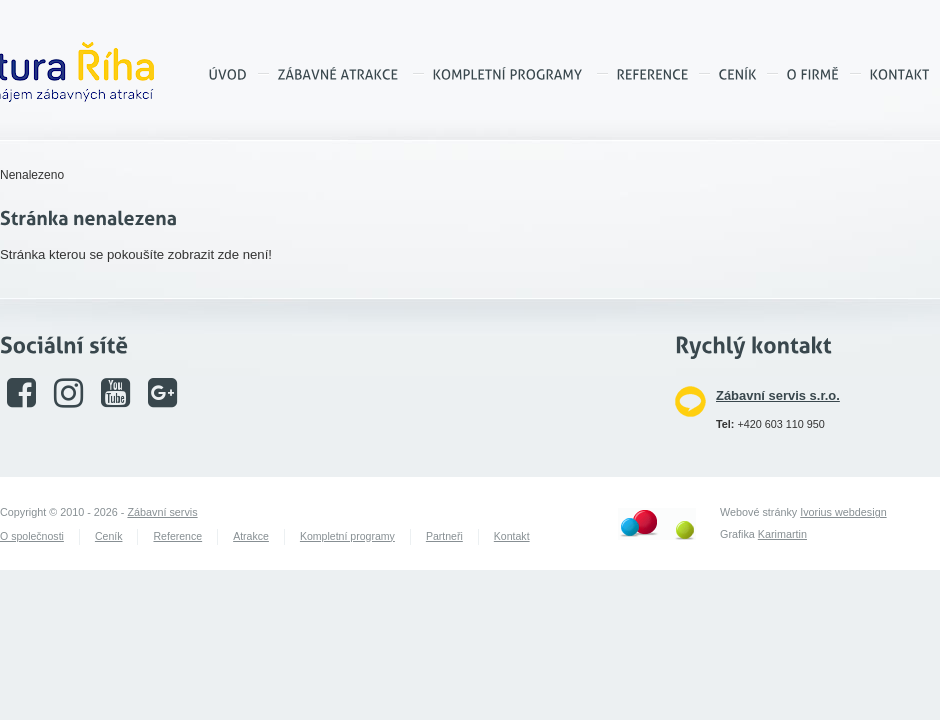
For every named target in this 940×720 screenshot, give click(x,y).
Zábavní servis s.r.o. (778, 395)
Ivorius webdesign (843, 512)
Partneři (444, 536)
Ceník (109, 536)
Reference (177, 536)
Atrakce (251, 536)
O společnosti (32, 536)
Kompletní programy (347, 536)
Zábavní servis (162, 512)
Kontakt (512, 536)
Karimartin (782, 534)
